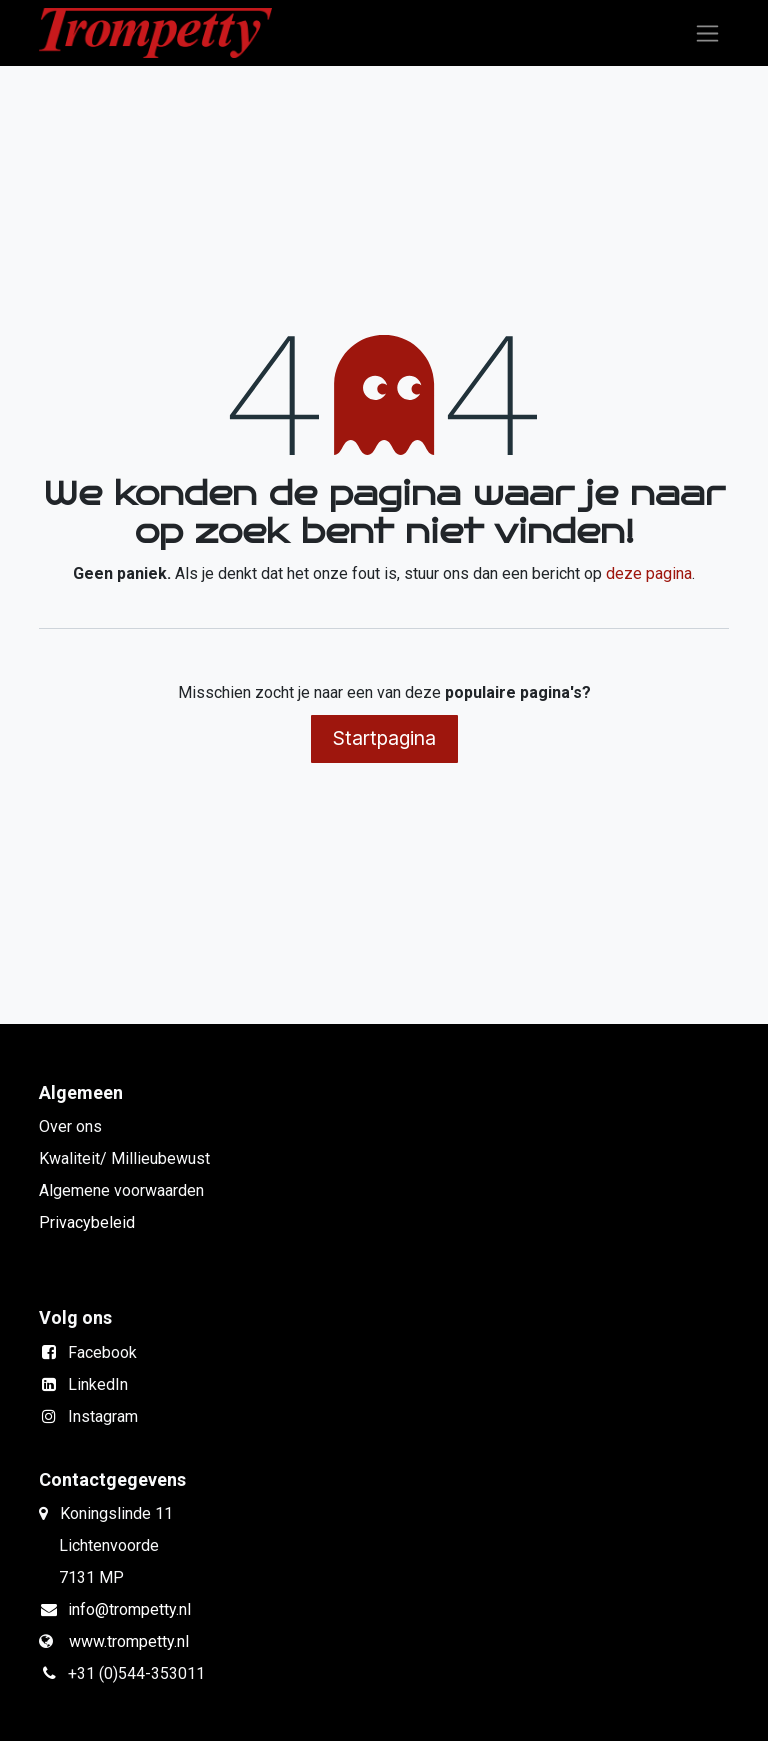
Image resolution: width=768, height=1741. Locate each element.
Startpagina (384, 738)
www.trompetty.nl (129, 1641)
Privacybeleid (87, 1222)
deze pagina (649, 573)
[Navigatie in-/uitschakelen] (707, 33)
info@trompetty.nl (129, 1609)
